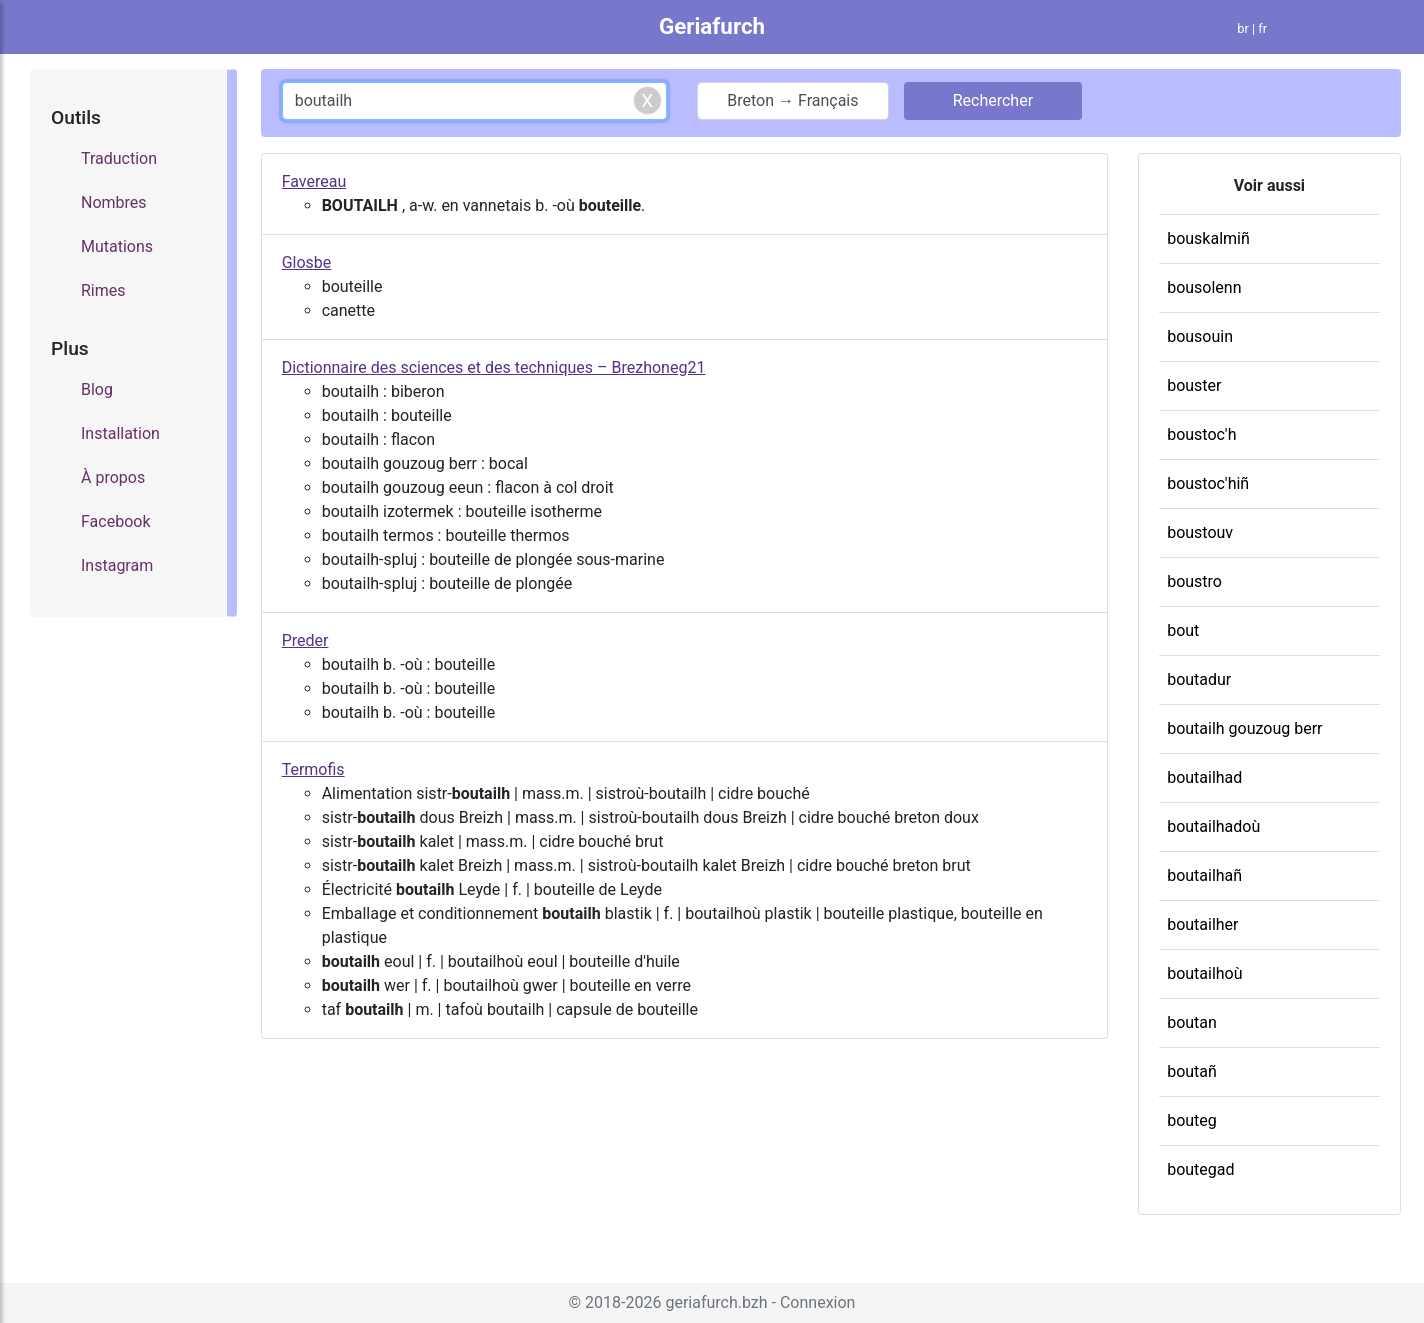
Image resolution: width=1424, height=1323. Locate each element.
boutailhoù (1204, 973)
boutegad (1200, 1169)
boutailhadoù (1213, 826)
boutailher (1202, 924)
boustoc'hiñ (1208, 483)
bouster (1194, 385)
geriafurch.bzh (716, 1302)
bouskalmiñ (1208, 238)
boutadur (1199, 679)
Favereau (314, 181)
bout (1183, 630)
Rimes (103, 290)
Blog (97, 389)
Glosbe (307, 262)
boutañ (1192, 1071)
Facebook (115, 521)
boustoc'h (1201, 434)
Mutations (117, 246)
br (1243, 28)
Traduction (119, 158)
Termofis (313, 769)
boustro (1194, 581)
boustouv (1200, 532)
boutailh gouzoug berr (1244, 728)
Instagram (117, 565)
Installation (120, 433)
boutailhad (1204, 777)
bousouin (1200, 336)
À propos (113, 477)
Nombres (114, 202)
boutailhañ (1204, 875)
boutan (1192, 1022)
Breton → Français (792, 100)
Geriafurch (712, 26)
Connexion (817, 1302)
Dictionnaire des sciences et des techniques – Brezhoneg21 (494, 367)
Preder (305, 640)
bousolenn (1204, 287)
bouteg (1192, 1120)
